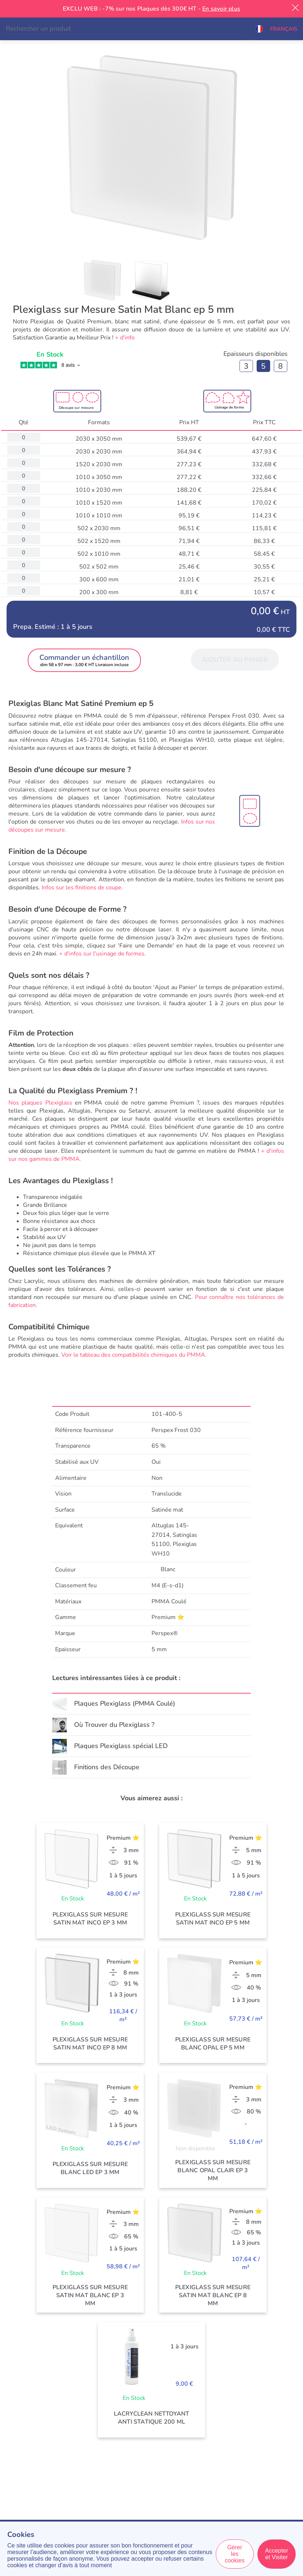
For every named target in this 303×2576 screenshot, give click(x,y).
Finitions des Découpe (106, 1767)
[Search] (125, 28)
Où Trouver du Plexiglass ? (114, 1724)
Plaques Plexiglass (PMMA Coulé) (124, 1703)
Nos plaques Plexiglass (40, 1103)
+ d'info (125, 338)
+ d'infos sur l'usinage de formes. (102, 954)
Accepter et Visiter (276, 2553)
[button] (276, 28)
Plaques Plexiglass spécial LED (121, 1745)
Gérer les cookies (235, 2554)
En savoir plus (221, 9)
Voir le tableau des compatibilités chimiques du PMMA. (134, 1355)
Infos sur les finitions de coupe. (82, 888)
